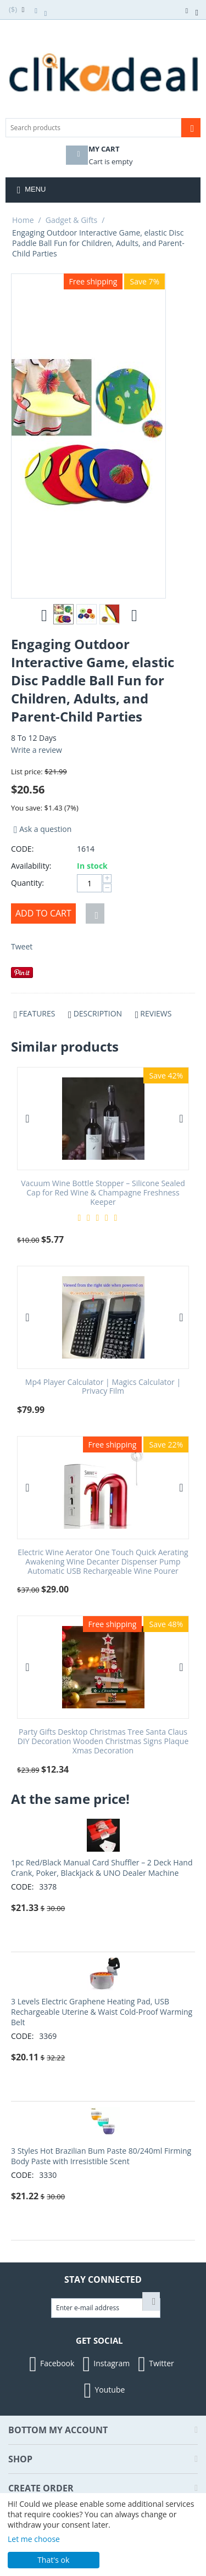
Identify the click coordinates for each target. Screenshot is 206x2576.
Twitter (154, 2364)
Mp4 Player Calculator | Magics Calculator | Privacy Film (103, 1387)
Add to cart (43, 913)
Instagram (105, 2364)
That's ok (53, 2560)
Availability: (31, 865)
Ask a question (41, 829)
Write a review (36, 750)
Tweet (21, 946)
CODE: (22, 848)
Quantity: (27, 883)
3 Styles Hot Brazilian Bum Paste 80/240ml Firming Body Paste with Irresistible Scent (101, 2155)
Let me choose (34, 2539)
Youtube (103, 2390)
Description (98, 1013)
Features (37, 1013)
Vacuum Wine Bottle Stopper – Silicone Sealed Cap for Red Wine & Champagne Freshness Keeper (103, 1192)
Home (23, 220)
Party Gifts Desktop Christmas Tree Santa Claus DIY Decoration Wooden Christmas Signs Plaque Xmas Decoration (103, 1741)
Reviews (155, 1013)
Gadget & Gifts (72, 220)
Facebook (50, 2364)
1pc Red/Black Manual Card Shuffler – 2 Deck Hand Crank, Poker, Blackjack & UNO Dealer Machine (101, 1867)
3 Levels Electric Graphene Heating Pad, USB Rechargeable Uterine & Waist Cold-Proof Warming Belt (101, 2011)
